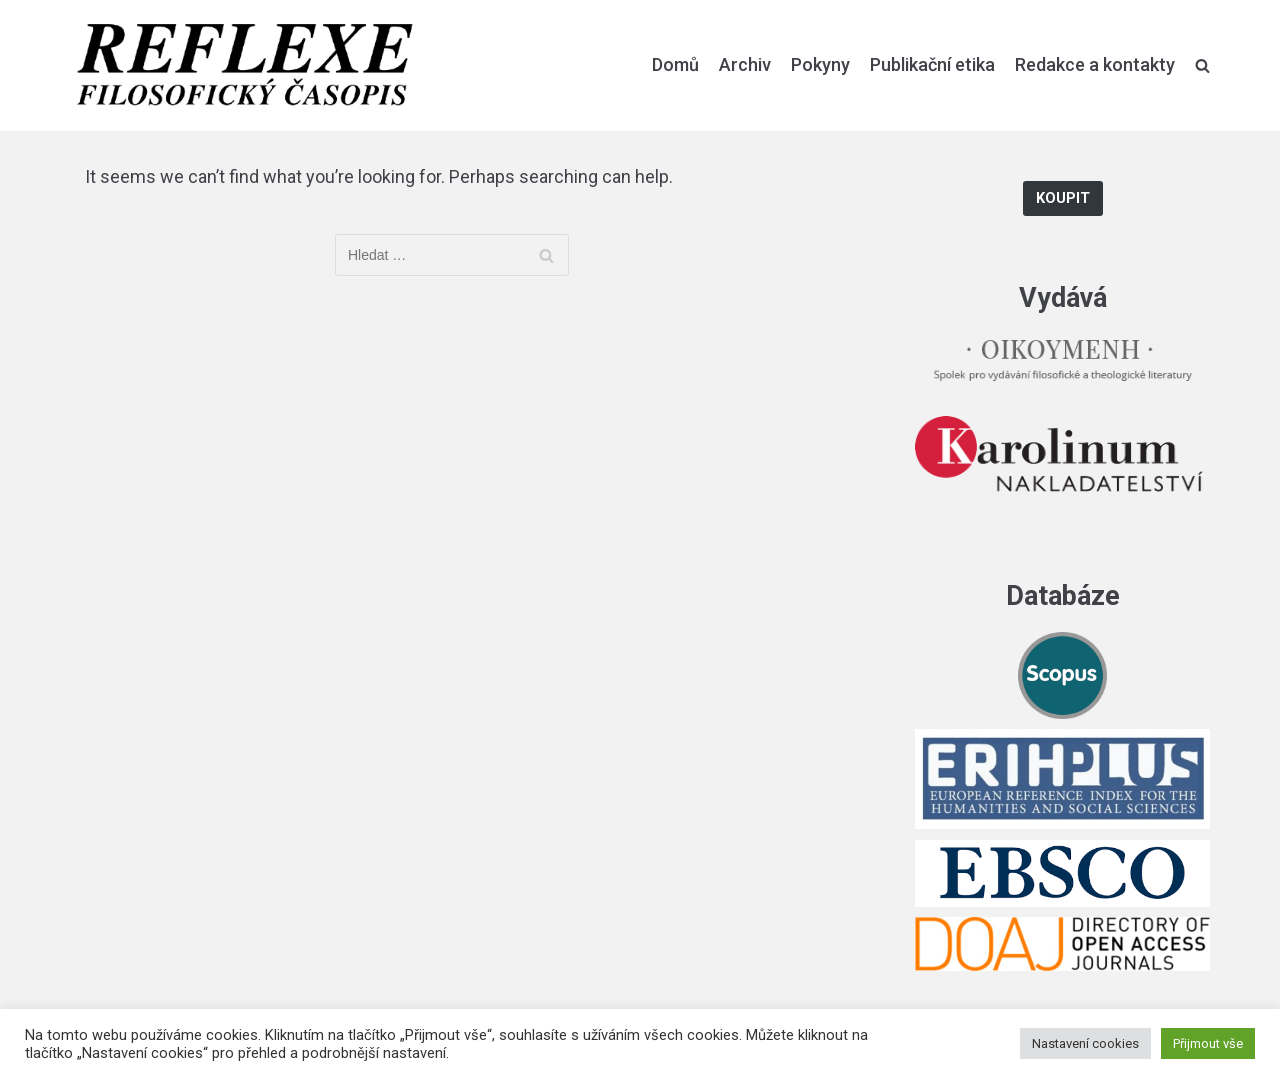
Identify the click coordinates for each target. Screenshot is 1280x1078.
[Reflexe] (245, 65)
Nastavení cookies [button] (1085, 1043)
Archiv (745, 64)
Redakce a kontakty (1095, 64)
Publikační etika (932, 64)
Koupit (1063, 198)
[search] (1202, 65)
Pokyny (820, 64)
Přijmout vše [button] (1208, 1043)
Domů (675, 64)
